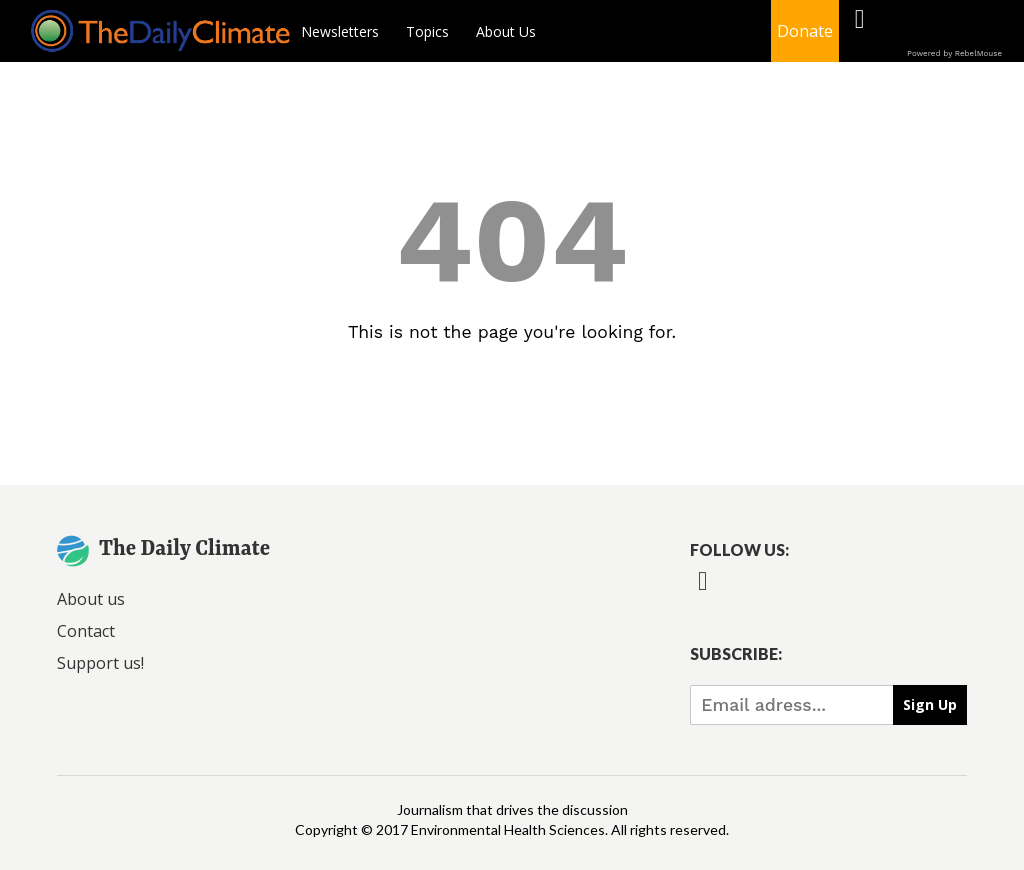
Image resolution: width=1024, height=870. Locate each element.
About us (91, 599)
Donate (805, 31)
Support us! (100, 663)
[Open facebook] (859, 32)
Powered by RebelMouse (954, 53)
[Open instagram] (953, 32)
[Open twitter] (906, 32)
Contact (86, 631)
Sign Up (930, 704)
